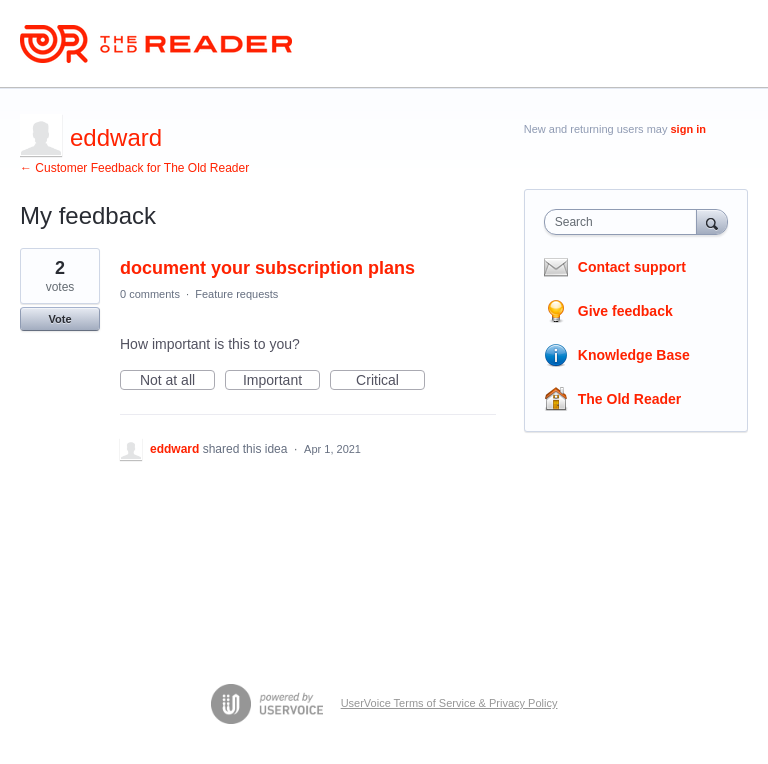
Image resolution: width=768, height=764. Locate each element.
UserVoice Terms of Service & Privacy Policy (449, 703)
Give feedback (625, 311)
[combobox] (625, 222)
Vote (59, 319)
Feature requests (236, 294)
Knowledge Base (634, 355)
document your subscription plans (267, 268)
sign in (688, 129)
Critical (390, 381)
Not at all (177, 381)
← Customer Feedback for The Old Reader (134, 168)
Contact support (632, 267)
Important (281, 381)
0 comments (150, 294)
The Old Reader (629, 399)
